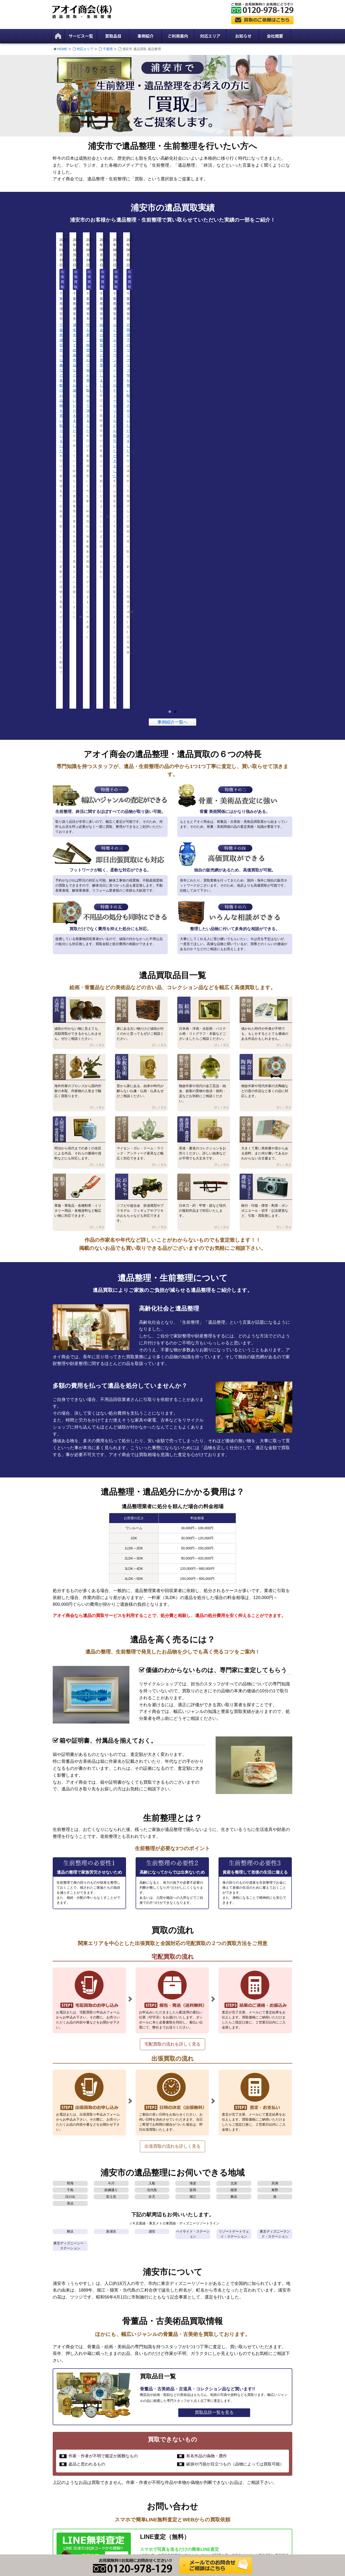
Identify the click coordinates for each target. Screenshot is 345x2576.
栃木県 (262, 2379)
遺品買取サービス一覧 (130, 2432)
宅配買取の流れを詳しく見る (172, 1689)
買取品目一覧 (182, 2432)
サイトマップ (66, 2456)
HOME (62, 49)
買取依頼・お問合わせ (214, 2281)
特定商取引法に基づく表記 (76, 2450)
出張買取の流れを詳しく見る (172, 1791)
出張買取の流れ (67, 2485)
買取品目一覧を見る (214, 2057)
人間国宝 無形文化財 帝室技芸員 (196, 2492)
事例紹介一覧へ (172, 367)
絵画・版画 (180, 2456)
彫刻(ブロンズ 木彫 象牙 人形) (194, 2468)
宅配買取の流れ (67, 2491)
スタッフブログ (241, 2438)
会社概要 (62, 2438)
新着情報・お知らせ (245, 2432)
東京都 (134, 2379)
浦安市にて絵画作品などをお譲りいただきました (151, 326)
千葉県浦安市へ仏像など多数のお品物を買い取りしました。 (84, 295)
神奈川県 (160, 2379)
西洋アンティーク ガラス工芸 (194, 2498)
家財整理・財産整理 (129, 2438)
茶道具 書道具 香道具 (188, 2505)
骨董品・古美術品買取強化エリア (157, 2390)
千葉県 (108, 49)
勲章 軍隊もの (182, 2517)
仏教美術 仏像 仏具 (186, 2474)
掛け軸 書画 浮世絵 (186, 2462)
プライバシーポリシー (72, 2444)
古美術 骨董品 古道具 (188, 2444)
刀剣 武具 (179, 2529)
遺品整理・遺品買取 (129, 2450)
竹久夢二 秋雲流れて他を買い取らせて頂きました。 (218, 295)
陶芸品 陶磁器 (182, 2486)
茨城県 (236, 2379)
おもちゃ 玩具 (182, 2523)
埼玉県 (185, 2379)
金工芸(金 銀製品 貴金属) (190, 2480)
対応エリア (85, 49)
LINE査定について (214, 2218)
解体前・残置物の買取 (130, 2456)
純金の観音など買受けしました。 (284, 293)
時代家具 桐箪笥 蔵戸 (188, 2450)
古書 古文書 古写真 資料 (190, 2511)
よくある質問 (66, 2503)
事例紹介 (236, 2444)
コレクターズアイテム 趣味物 (194, 2535)
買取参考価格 (182, 2438)
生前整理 (120, 2444)
